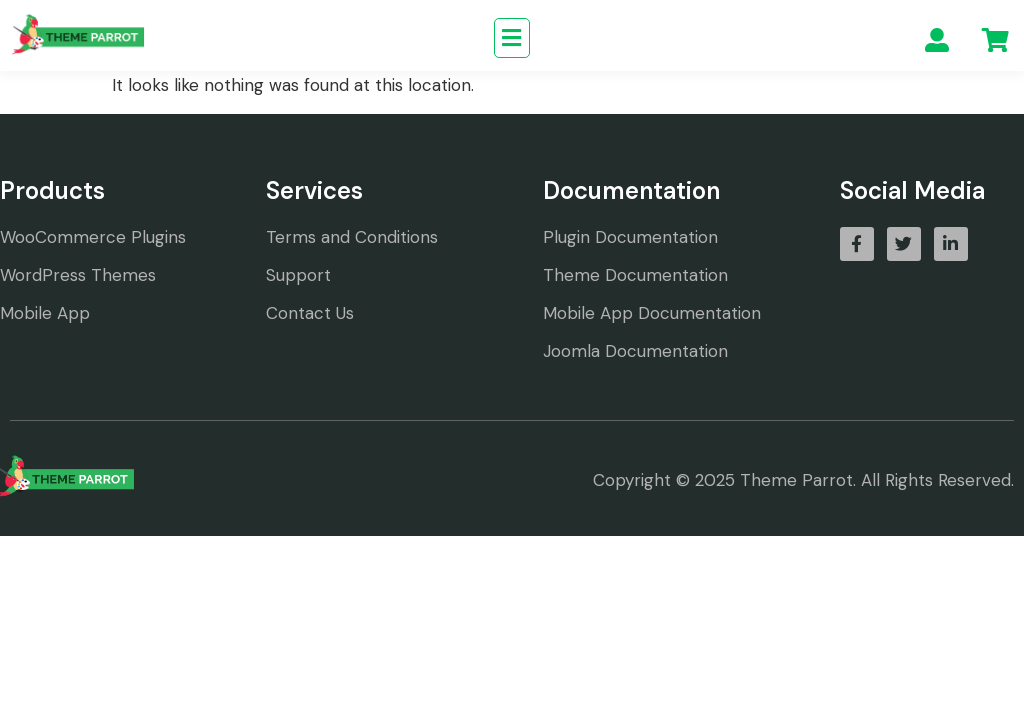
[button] (512, 38)
